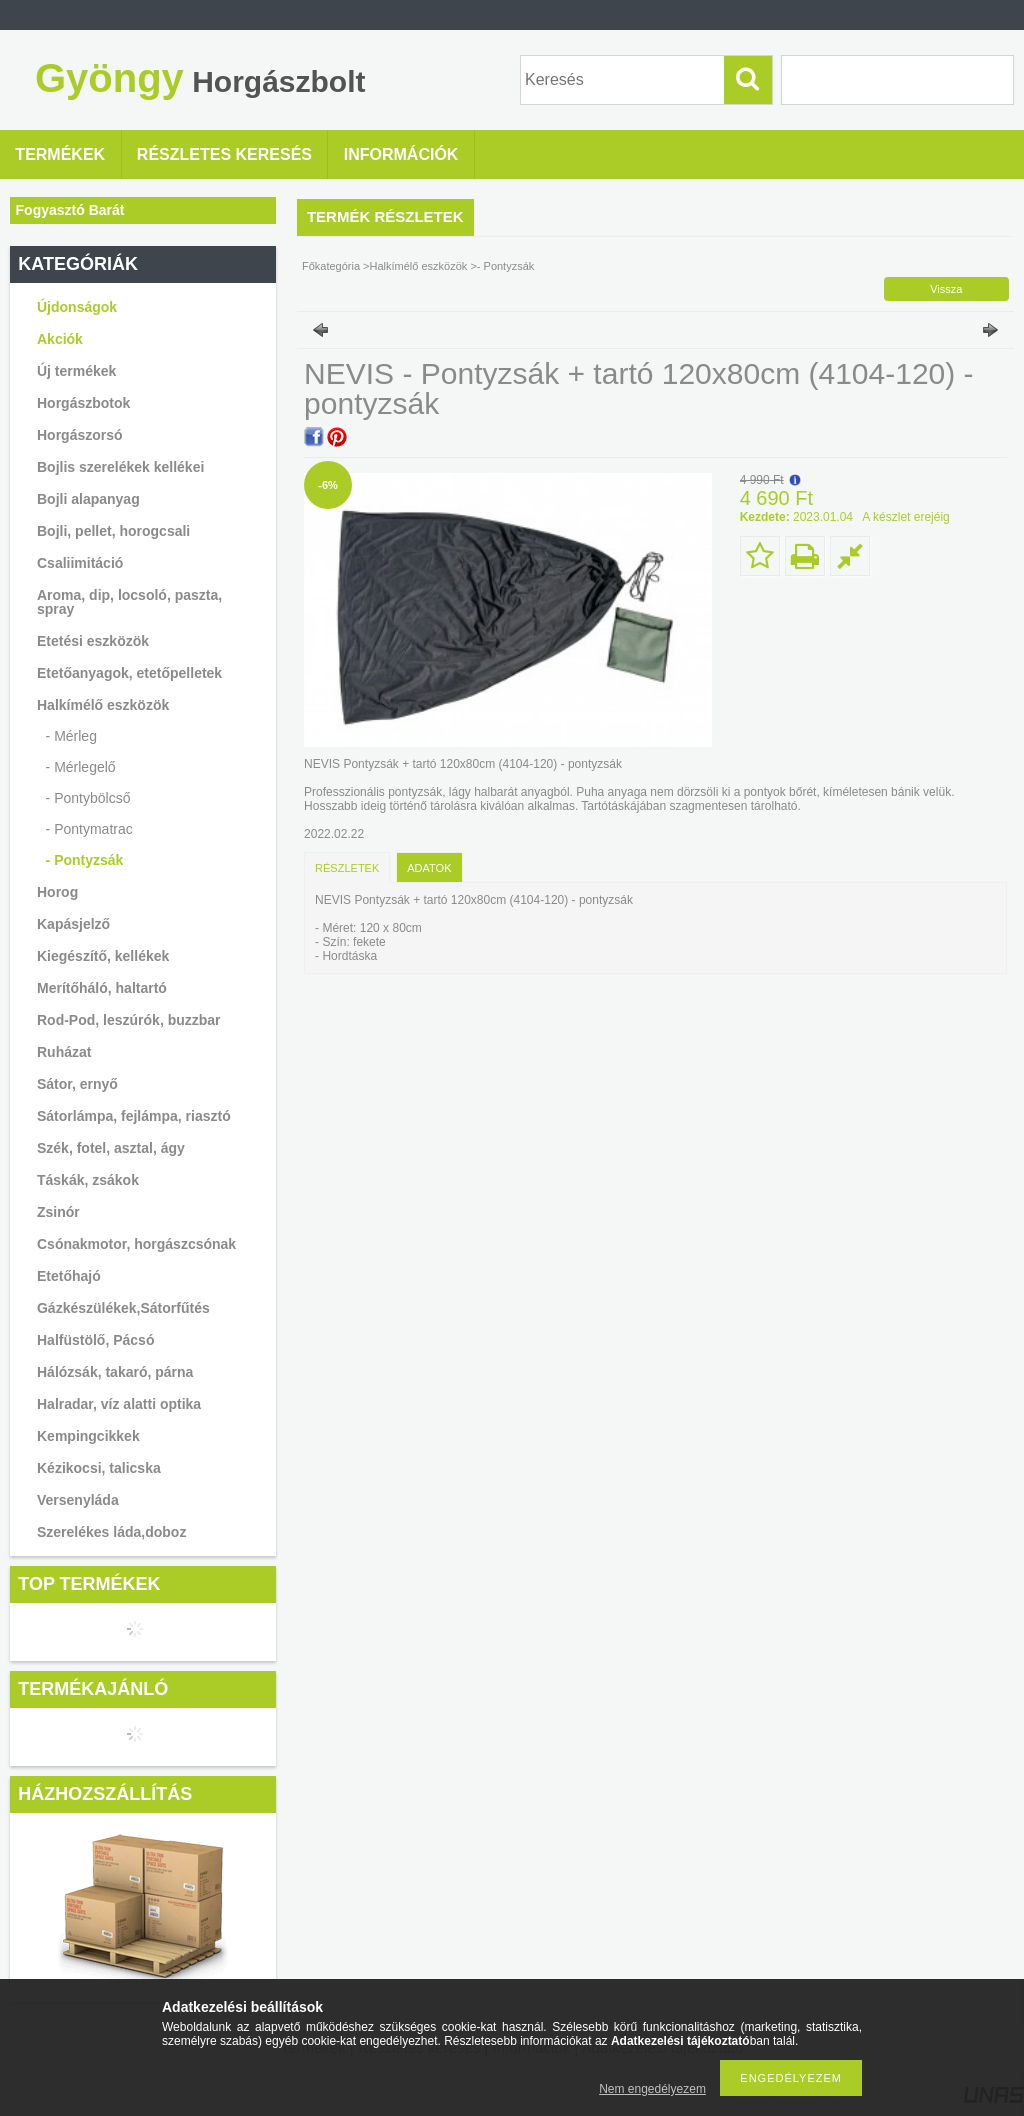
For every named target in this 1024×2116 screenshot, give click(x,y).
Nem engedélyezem (652, 2089)
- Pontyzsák (85, 860)
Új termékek (76, 371)
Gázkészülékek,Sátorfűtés (123, 1308)
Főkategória (331, 266)
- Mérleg (71, 736)
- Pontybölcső (88, 798)
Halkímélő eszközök (419, 266)
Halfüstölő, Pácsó (95, 1340)
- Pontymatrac (89, 829)
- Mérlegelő (81, 767)
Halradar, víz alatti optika (119, 1404)
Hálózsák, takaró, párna (115, 1372)
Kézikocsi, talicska (99, 1468)
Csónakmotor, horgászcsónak (136, 1244)
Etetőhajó (69, 1276)
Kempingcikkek (88, 1436)
